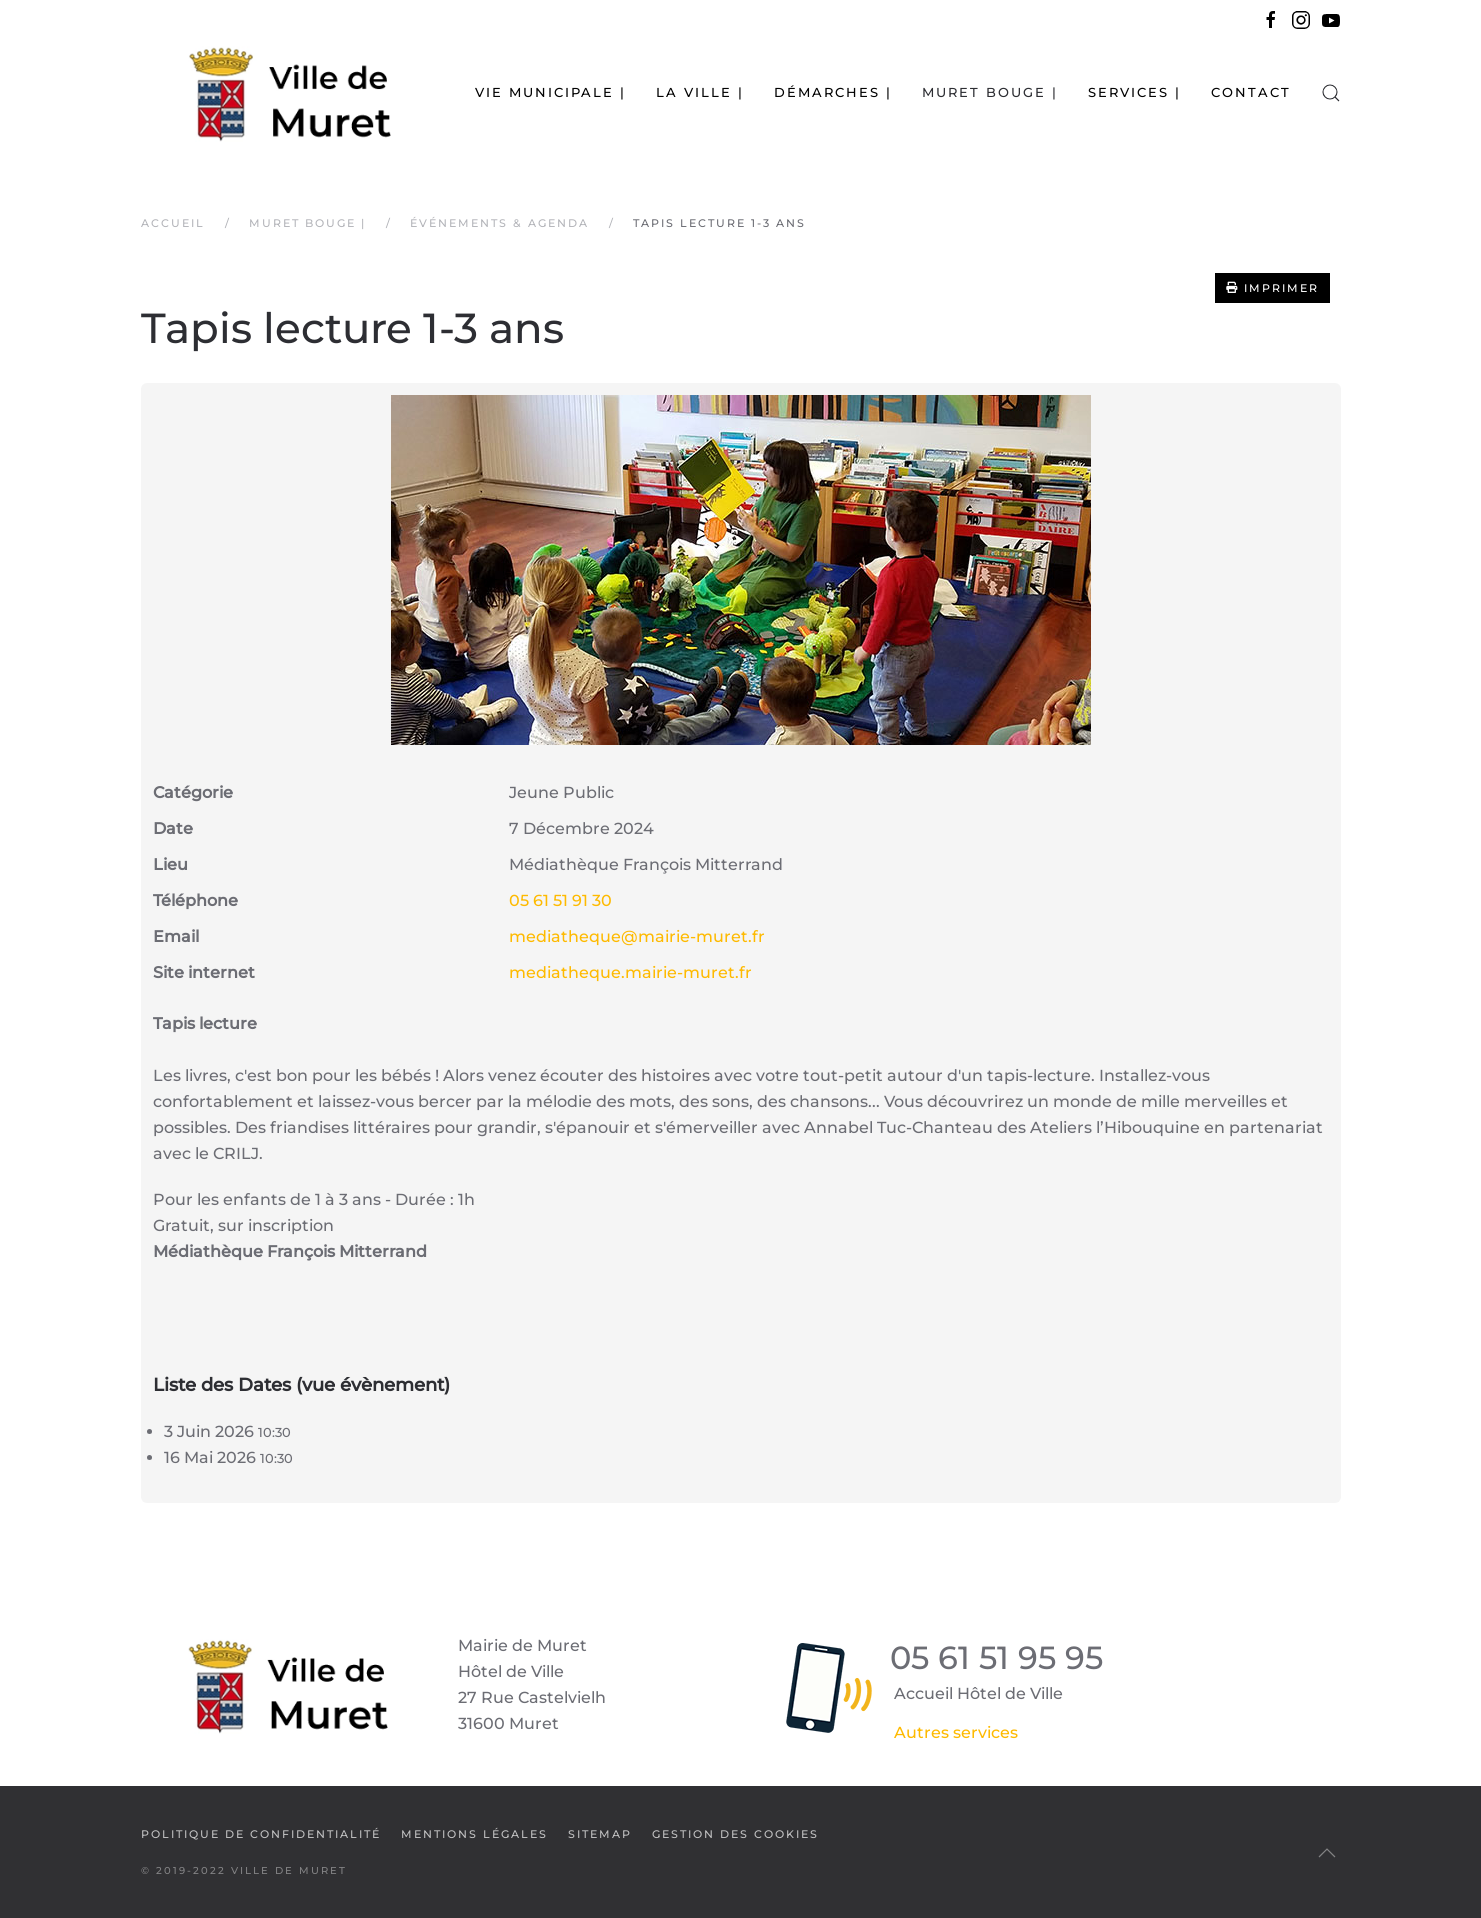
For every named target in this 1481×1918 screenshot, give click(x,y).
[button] (1331, 92)
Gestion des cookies (735, 1834)
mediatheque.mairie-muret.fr (630, 972)
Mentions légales (474, 1834)
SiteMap (600, 1834)
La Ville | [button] (700, 92)
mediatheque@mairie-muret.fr (637, 936)
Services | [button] (1134, 92)
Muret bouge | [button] (990, 92)
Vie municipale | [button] (550, 92)
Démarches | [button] (833, 92)
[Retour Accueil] (266, 92)
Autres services (956, 1732)
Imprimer (1272, 288)
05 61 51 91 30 (560, 900)
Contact (1251, 92)
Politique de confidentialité (261, 1834)
